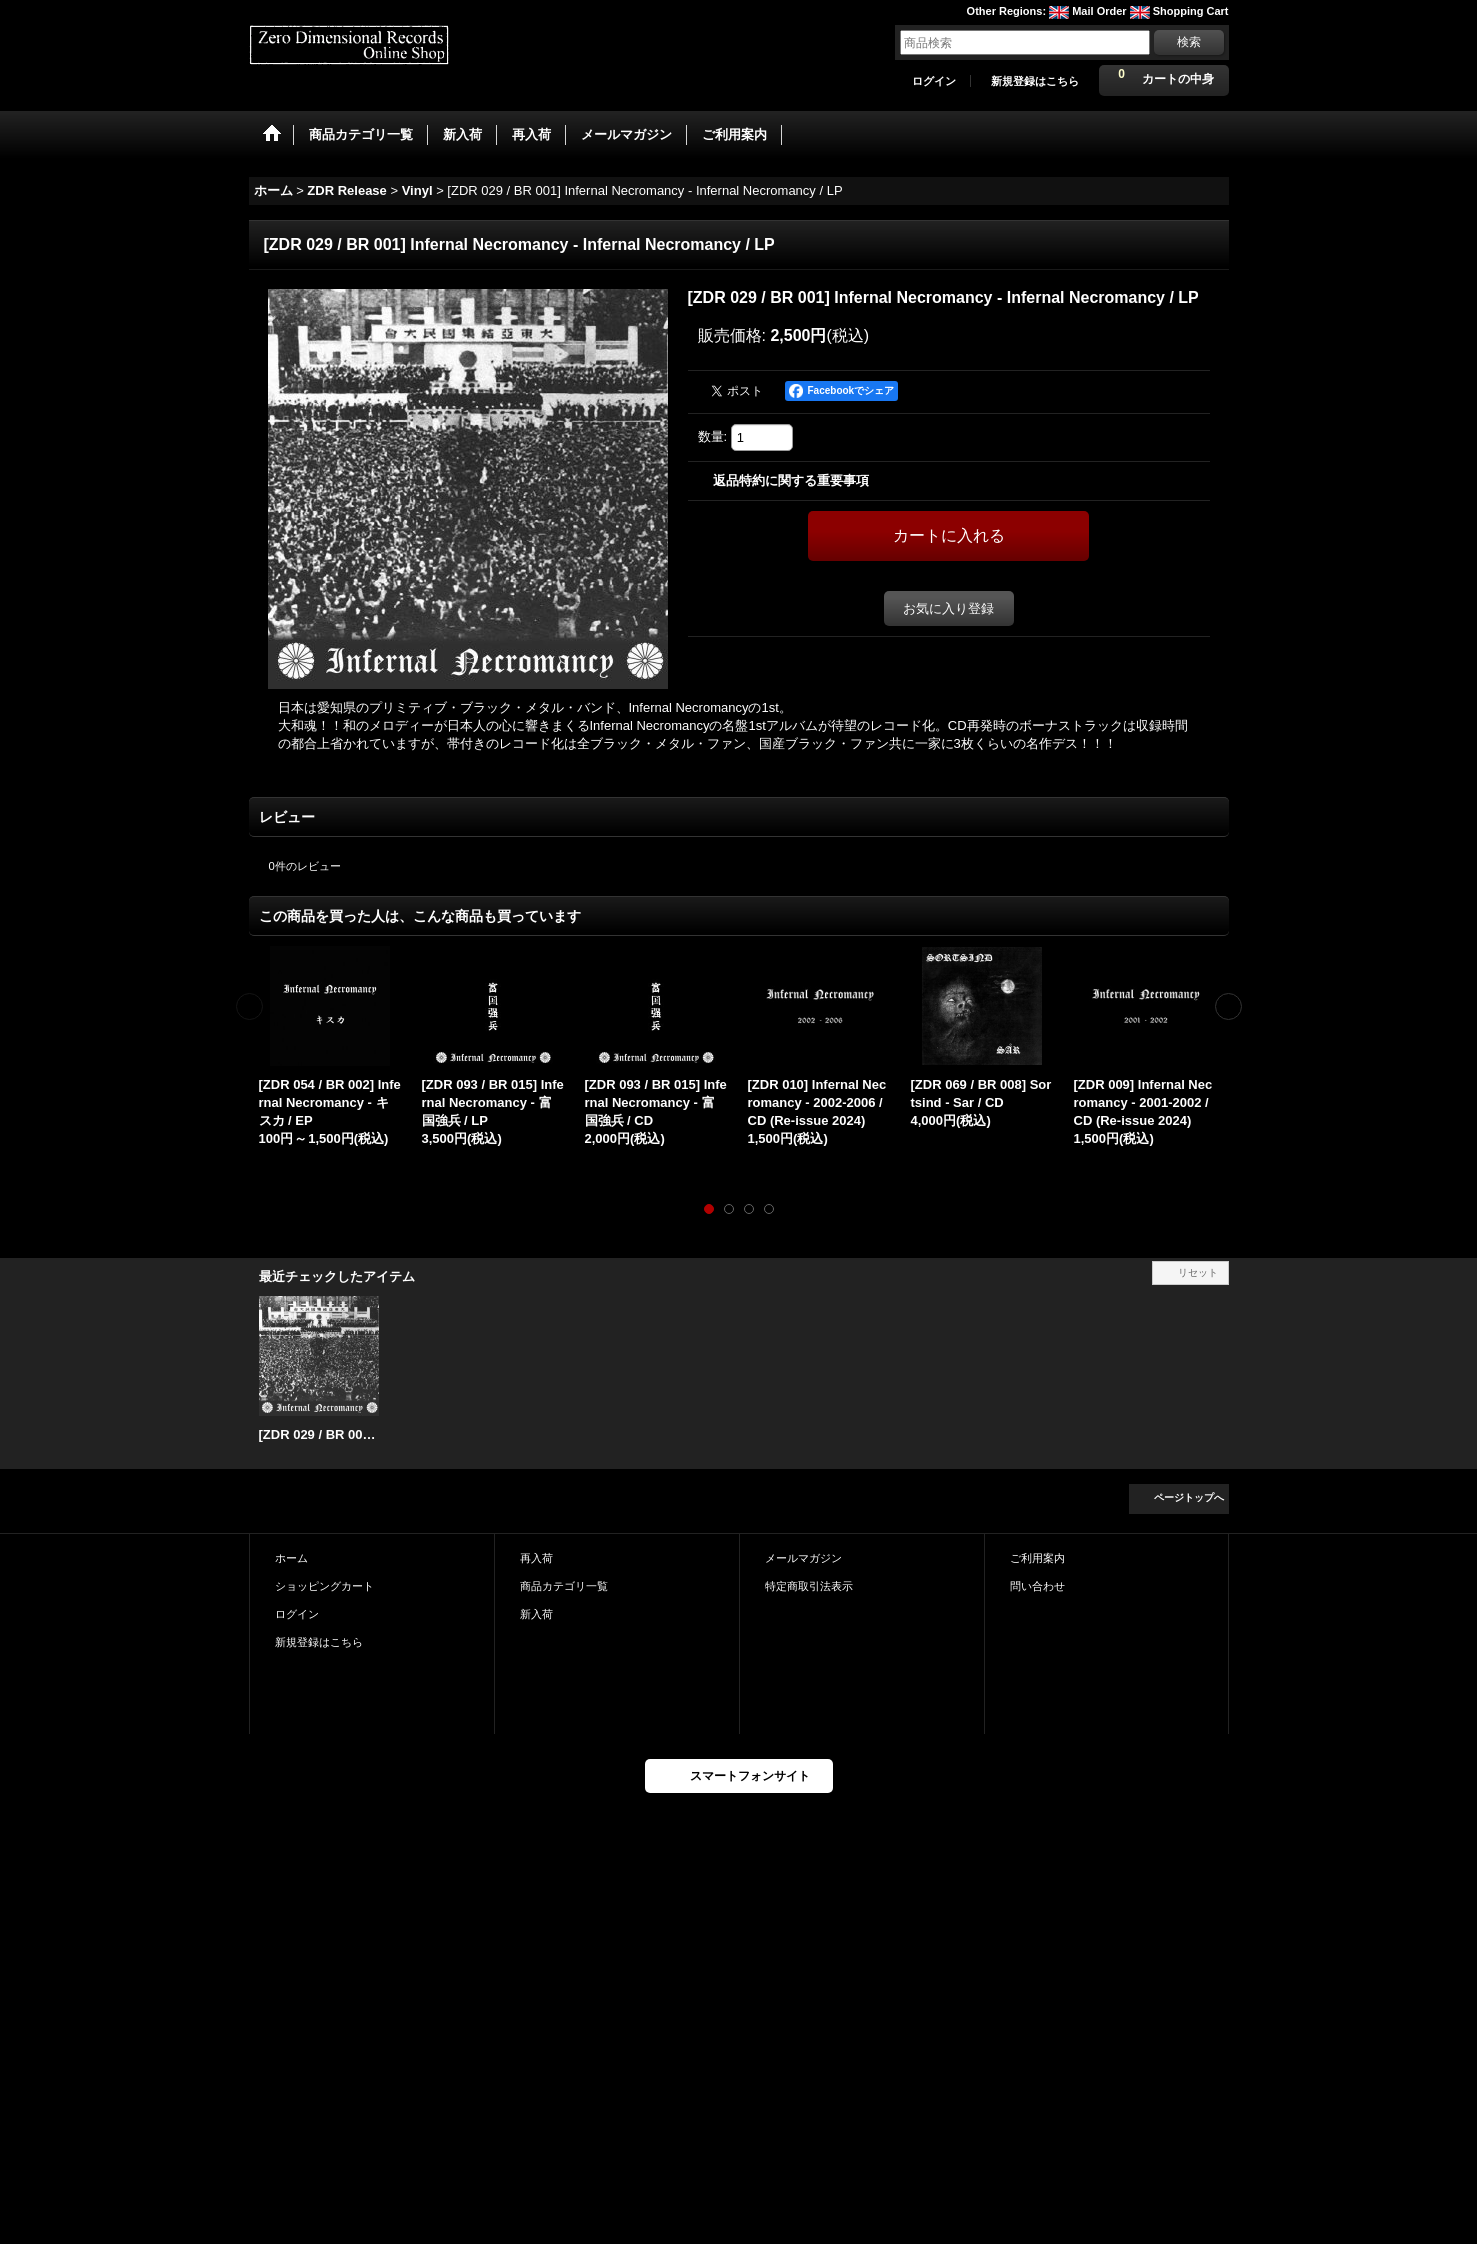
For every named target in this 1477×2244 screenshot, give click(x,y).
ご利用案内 (1037, 1558)
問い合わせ (1037, 1586)
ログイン (934, 81)
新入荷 (536, 1614)
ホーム (291, 1558)
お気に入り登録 (948, 608)
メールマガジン (803, 1558)
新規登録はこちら (1035, 81)
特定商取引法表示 (809, 1586)
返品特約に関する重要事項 (791, 480)
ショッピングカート (324, 1586)
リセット (1198, 1272)
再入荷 (536, 1558)
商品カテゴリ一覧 (564, 1586)
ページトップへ (1189, 1497)
